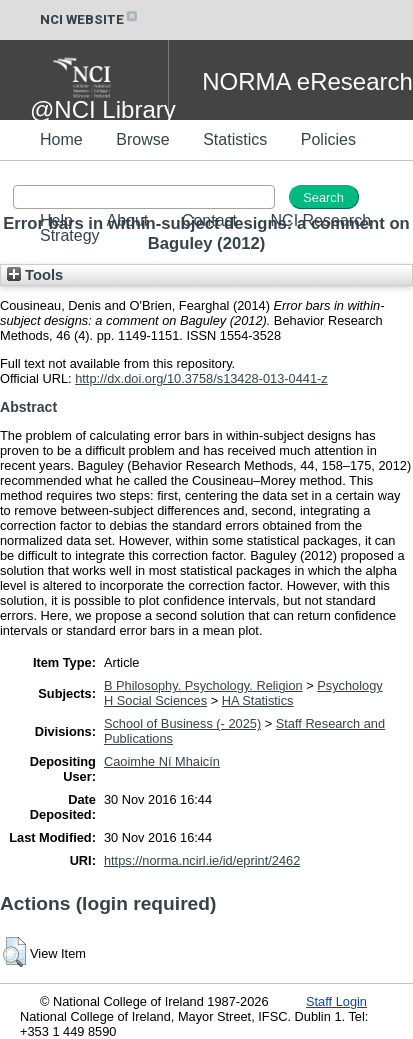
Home (61, 139)
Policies (328, 139)
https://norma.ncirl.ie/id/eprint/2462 (202, 860)
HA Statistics (258, 700)
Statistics (235, 139)
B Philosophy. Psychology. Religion (203, 685)
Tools (35, 275)
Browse (142, 139)
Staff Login (336, 1001)
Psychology (349, 685)
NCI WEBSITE (90, 19)
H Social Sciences (155, 700)
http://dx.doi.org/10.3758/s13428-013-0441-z (201, 378)
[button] (14, 952)
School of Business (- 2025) (182, 723)
